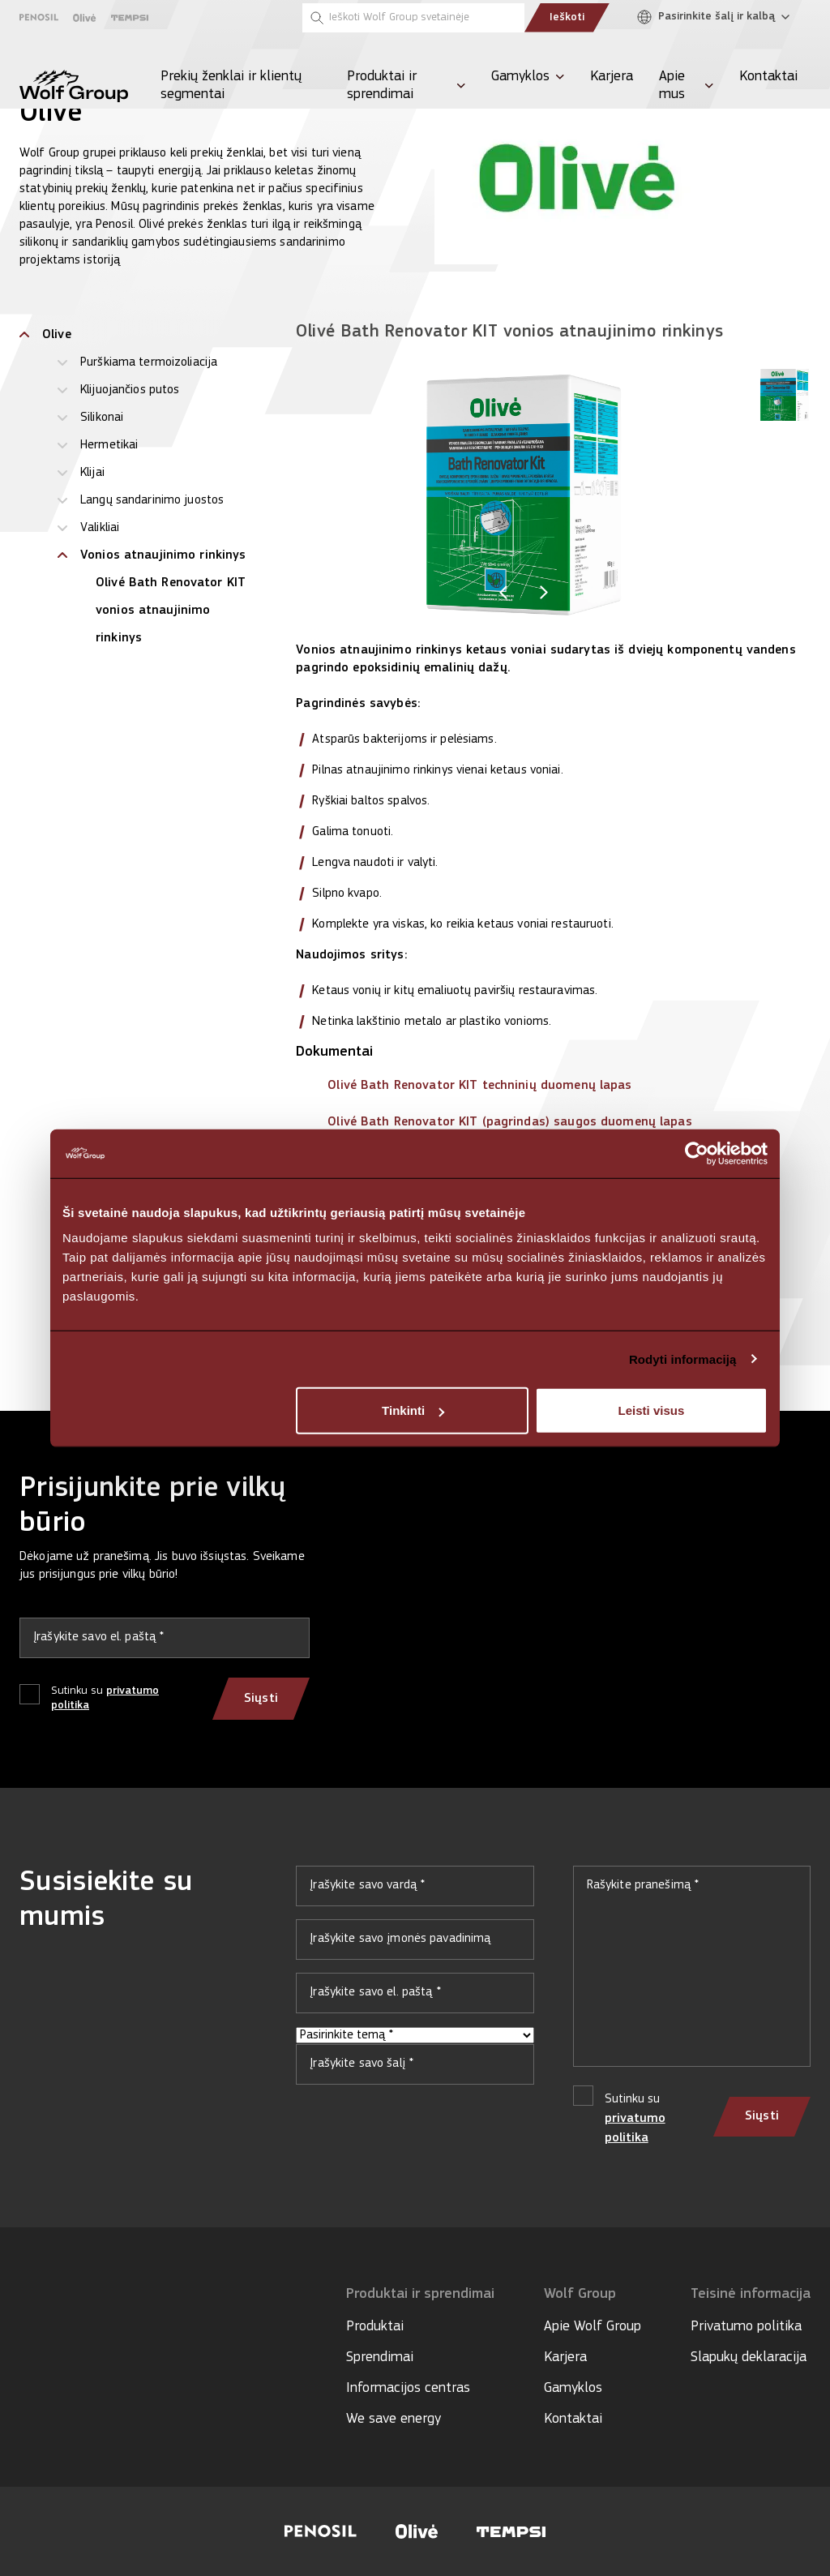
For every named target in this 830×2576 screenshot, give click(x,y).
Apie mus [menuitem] (672, 85)
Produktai (375, 2326)
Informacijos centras (408, 2388)
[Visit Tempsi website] (511, 2532)
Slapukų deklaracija (748, 2357)
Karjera (565, 2357)
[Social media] (27, 2342)
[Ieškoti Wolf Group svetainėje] (413, 17)
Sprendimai (379, 2357)
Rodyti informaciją (683, 1358)
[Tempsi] (129, 18)
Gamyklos (573, 2388)
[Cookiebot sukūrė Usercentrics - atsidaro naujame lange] (697, 1153)
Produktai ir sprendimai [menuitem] (382, 85)
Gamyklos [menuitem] (520, 76)
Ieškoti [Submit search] (567, 17)
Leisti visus (651, 1410)
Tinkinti (413, 1410)
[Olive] (84, 18)
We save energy (393, 2419)
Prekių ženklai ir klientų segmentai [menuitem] (231, 85)
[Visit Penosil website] (321, 2531)
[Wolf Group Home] (73, 86)
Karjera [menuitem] (611, 76)
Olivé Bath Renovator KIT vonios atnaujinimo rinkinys (171, 610)
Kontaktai (573, 2419)
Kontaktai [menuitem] (768, 76)
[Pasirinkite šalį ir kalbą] (717, 17)
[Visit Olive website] (417, 2531)
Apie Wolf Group (592, 2326)
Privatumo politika (746, 2326)
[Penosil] (38, 17)
